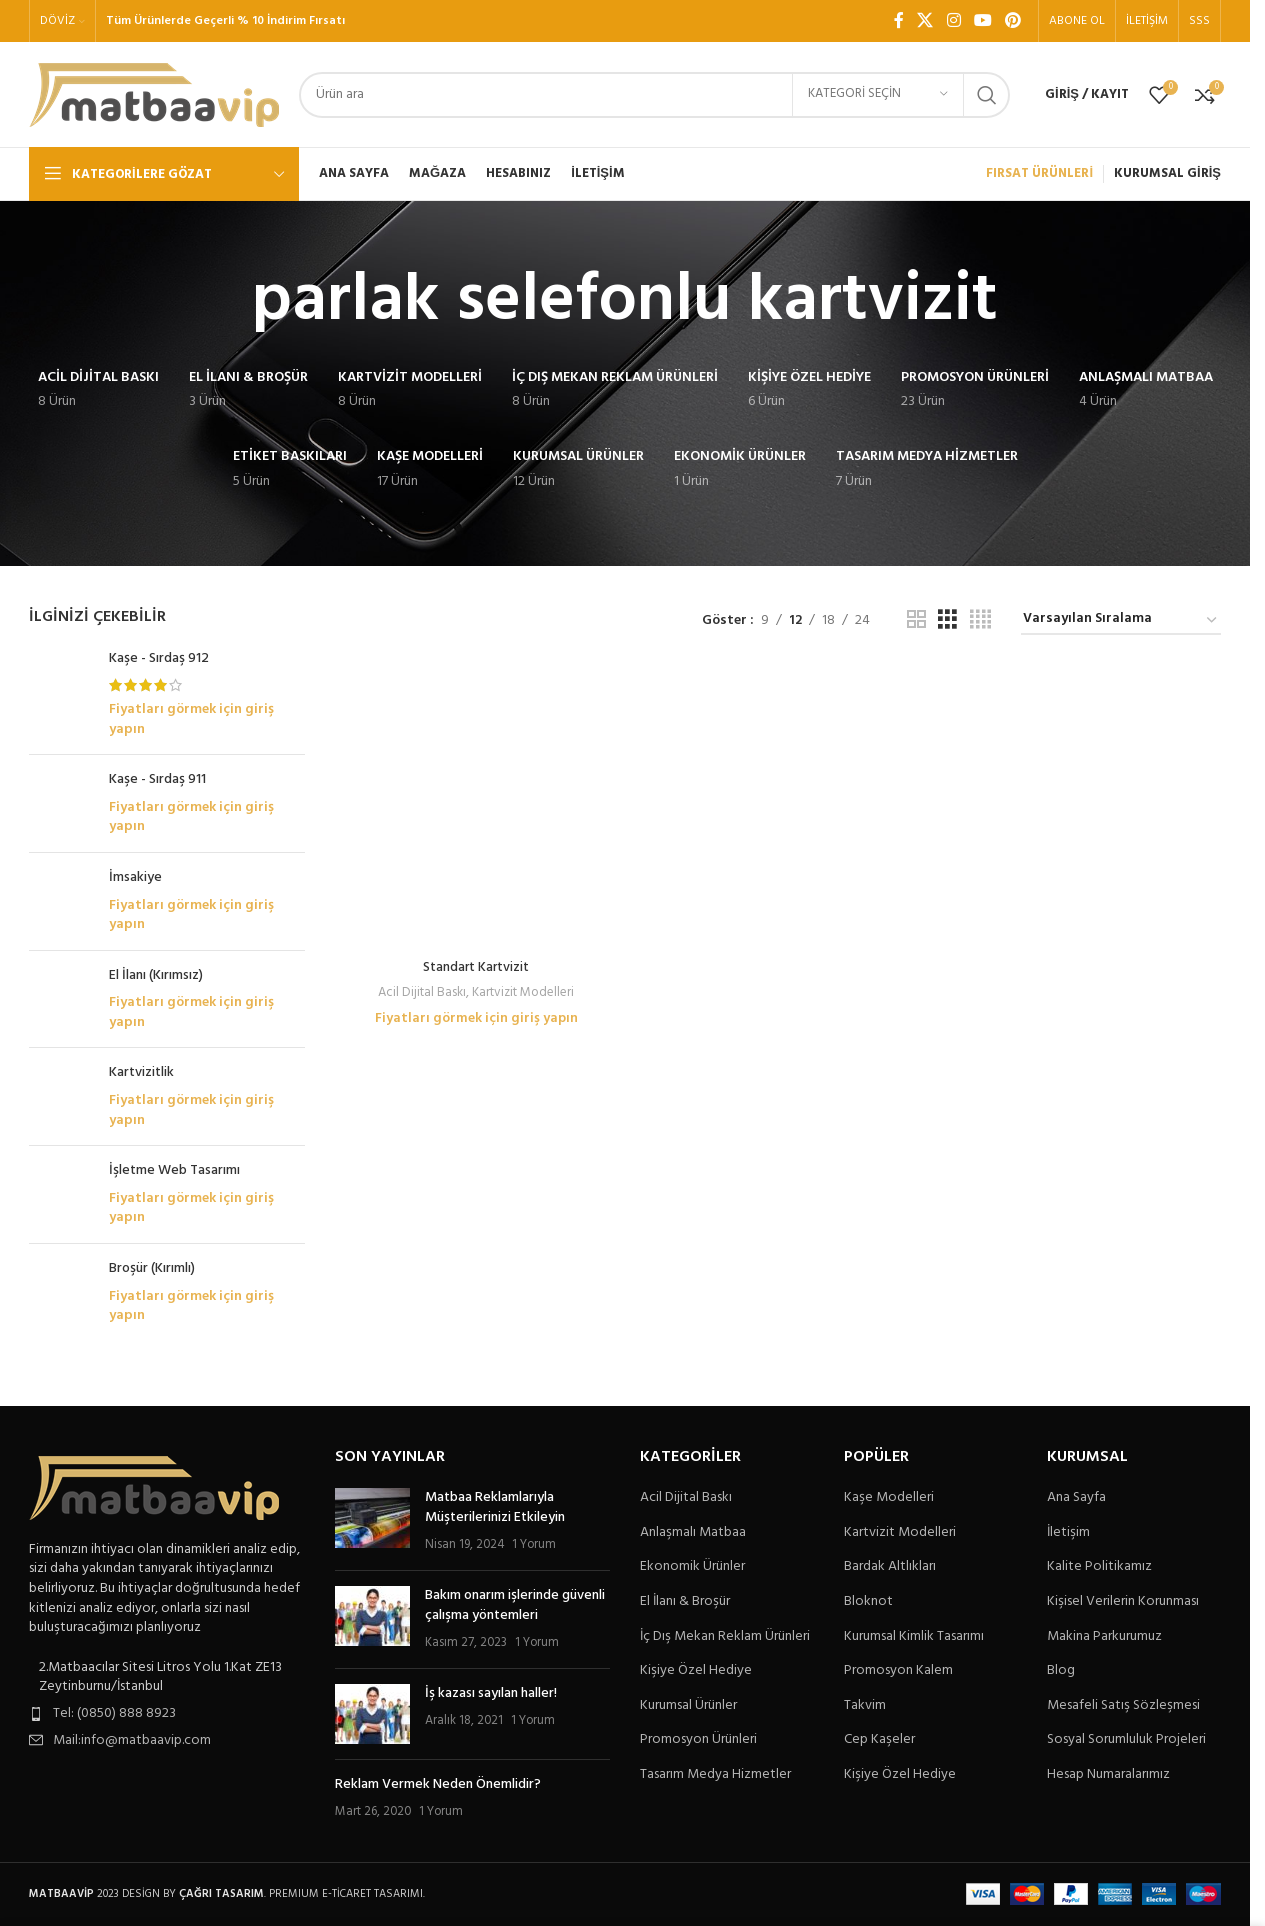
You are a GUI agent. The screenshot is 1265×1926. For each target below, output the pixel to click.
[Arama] (654, 95)
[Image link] (154, 1487)
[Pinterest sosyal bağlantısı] (1013, 21)
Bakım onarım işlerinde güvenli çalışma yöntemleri (515, 1605)
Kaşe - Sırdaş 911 (157, 780)
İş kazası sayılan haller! (491, 1693)
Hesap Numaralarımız (1108, 1775)
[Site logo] (154, 94)
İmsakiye (135, 878)
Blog (1061, 1671)
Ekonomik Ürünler (692, 1567)
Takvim (865, 1706)
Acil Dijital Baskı (421, 728)
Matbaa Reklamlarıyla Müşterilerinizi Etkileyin (495, 1507)
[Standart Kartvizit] (476, 675)
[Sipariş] (1121, 620)
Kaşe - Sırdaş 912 (159, 659)
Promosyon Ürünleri (698, 1740)
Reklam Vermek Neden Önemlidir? (438, 1784)
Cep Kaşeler (879, 1740)
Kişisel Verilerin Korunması (1123, 1602)
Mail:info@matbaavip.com (132, 1740)
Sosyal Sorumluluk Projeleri (1126, 1740)
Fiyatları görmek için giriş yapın (191, 719)
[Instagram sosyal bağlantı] (953, 21)
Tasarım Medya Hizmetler (715, 1775)
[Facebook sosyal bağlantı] (899, 21)
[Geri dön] (227, 302)
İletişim (1068, 1533)
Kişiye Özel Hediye (696, 1671)
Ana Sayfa (1076, 1498)
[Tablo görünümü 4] (980, 620)
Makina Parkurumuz (1104, 1637)
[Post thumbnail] (372, 1521)
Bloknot (868, 1602)
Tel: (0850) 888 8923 (114, 1713)
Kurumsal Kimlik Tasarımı (914, 1637)
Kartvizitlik (141, 1073)
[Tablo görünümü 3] (947, 620)
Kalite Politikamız (1099, 1567)
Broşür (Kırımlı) (152, 1269)
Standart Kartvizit (476, 703)
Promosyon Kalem (898, 1671)
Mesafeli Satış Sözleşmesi (1123, 1706)
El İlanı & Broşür (685, 1602)
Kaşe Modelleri (889, 1498)
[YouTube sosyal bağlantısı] (982, 21)
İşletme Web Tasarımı (174, 1171)
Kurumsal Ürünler (688, 1706)
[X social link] (925, 21)
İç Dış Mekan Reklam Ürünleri (725, 1637)
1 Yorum (534, 1545)
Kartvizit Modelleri (524, 728)
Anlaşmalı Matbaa (693, 1533)
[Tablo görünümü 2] (916, 620)
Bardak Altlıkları (890, 1567)
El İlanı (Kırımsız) (156, 976)
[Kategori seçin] (878, 95)
